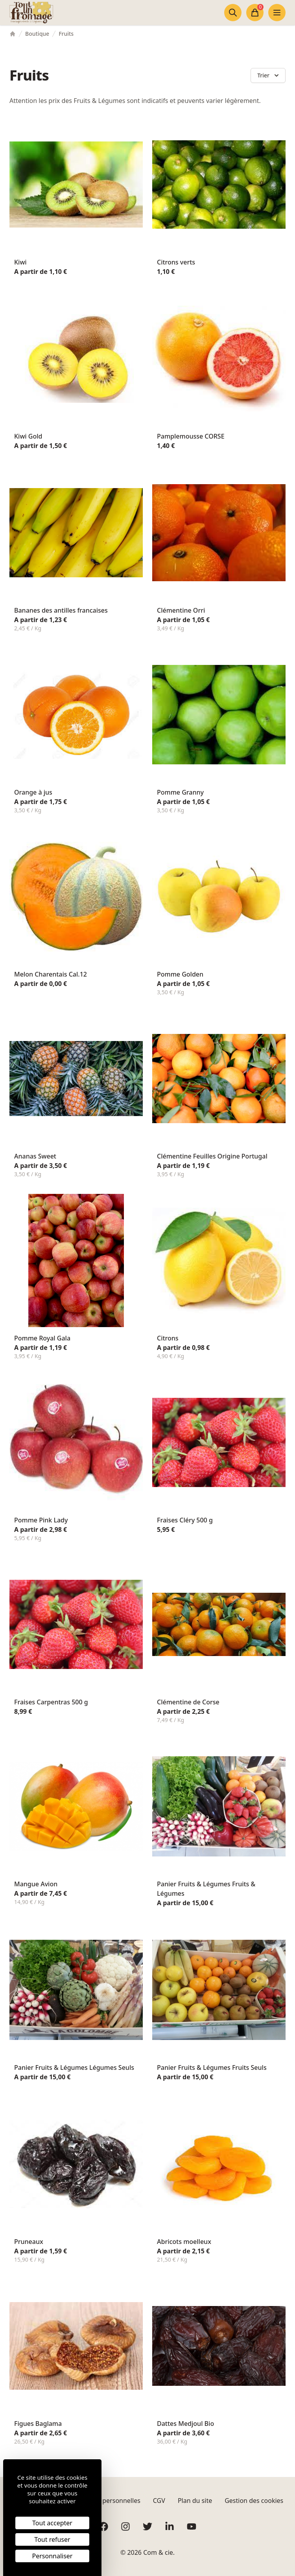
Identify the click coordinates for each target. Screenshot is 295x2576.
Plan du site (195, 2500)
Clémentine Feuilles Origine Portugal (212, 1156)
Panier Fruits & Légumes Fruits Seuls (212, 2067)
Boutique (37, 33)
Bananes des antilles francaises (61, 610)
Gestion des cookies (254, 2500)
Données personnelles (107, 2500)
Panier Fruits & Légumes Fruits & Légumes (206, 1889)
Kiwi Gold (28, 436)
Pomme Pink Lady (41, 1520)
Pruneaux (28, 2241)
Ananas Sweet (35, 1156)
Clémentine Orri (181, 610)
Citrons (168, 1338)
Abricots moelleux (184, 2241)
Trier (268, 75)
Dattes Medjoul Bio (185, 2423)
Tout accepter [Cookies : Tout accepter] (52, 2523)
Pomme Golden (180, 974)
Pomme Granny (180, 792)
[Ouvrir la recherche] (233, 12)
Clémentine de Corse (188, 1702)
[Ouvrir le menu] (277, 12)
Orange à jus (33, 792)
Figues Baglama (38, 2423)
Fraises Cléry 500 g (185, 1520)
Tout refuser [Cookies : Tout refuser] (52, 2539)
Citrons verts (176, 262)
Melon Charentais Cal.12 (50, 974)
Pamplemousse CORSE (191, 436)
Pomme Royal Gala (42, 1338)
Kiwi (20, 262)
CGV (159, 2500)
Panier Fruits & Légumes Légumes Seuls (74, 2067)
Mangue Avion (35, 1884)
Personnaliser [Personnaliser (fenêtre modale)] (52, 2556)
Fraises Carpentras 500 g (51, 1702)
